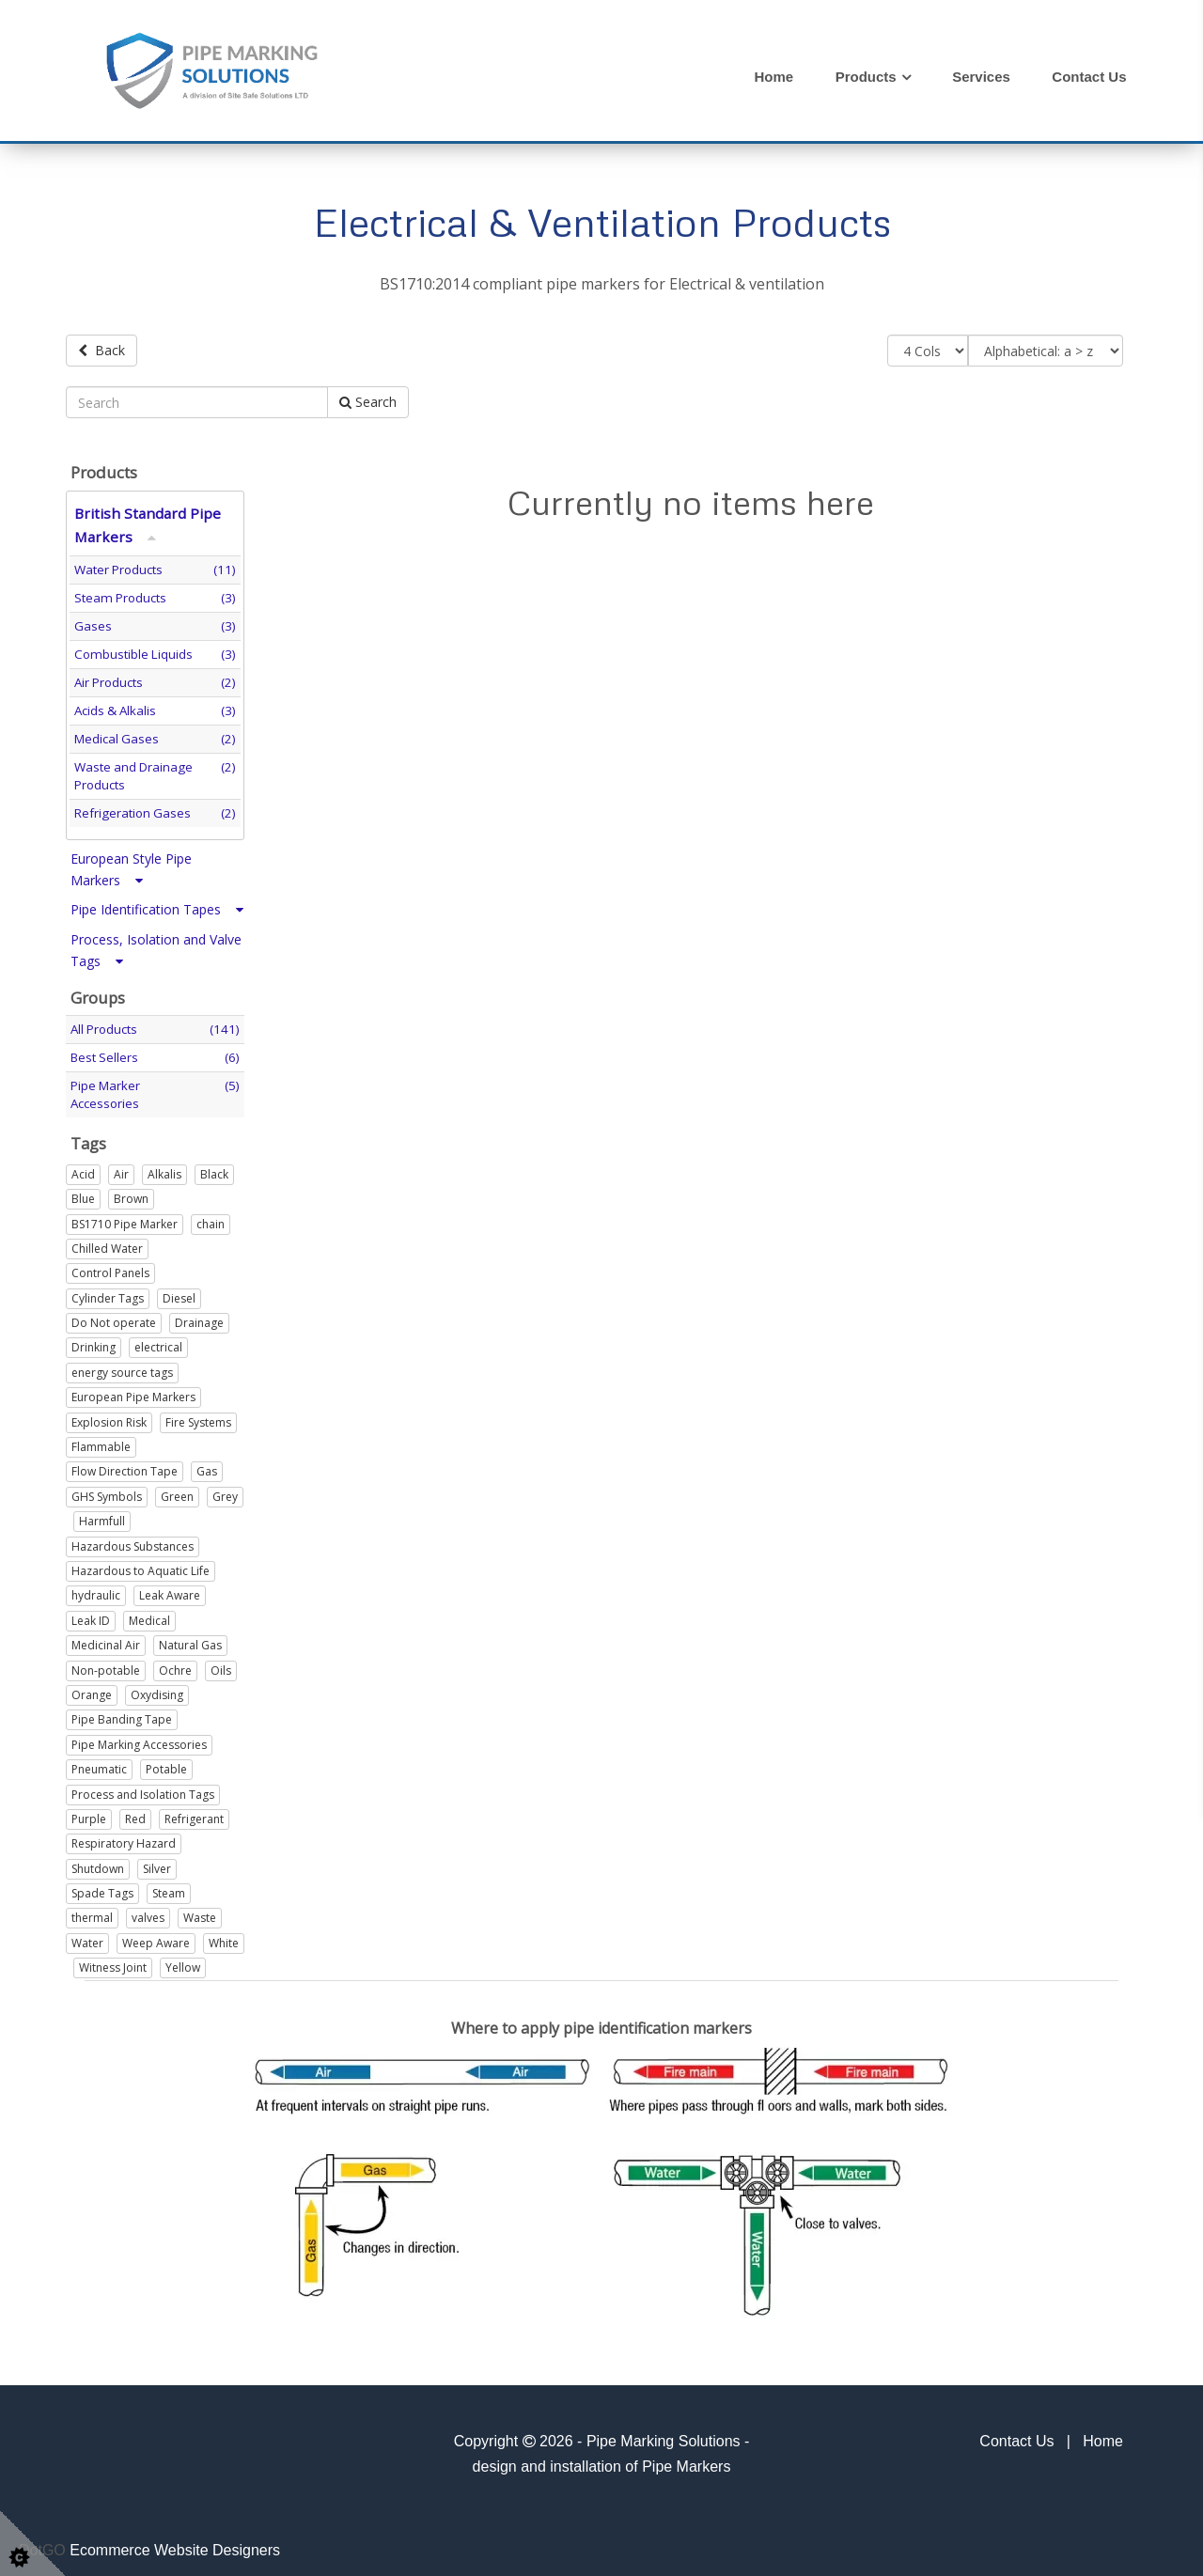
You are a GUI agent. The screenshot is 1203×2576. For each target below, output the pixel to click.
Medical (149, 1614)
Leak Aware (169, 1590)
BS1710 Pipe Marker (124, 1218)
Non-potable (105, 1664)
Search (368, 396)
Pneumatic (99, 1764)
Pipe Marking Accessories (139, 1738)
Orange (91, 1688)
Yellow (182, 1962)
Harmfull (102, 1515)
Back (101, 350)
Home (774, 77)
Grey (225, 1490)
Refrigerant (194, 1812)
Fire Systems (198, 1416)
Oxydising (157, 1688)
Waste (199, 1912)
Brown (131, 1193)
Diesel (179, 1292)
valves (148, 1912)
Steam (168, 1887)
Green (177, 1490)
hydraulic (95, 1590)
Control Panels (110, 1267)
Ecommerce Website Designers (175, 2545)
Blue (83, 1193)
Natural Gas (190, 1639)
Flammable (101, 1440)
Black (214, 1168)
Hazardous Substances (132, 1540)
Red (135, 1812)
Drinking (93, 1342)
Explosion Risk (109, 1416)
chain (210, 1218)
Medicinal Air (105, 1639)
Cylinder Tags (107, 1292)
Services (981, 77)
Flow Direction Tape (124, 1466)
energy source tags (122, 1366)
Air (121, 1168)
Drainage (199, 1316)
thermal (92, 1912)
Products (866, 77)
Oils (221, 1664)
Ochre (175, 1664)
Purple (88, 1812)
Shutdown (97, 1862)
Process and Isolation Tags (142, 1788)
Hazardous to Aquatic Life (140, 1564)
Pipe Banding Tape (121, 1714)
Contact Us (1089, 77)
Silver (157, 1862)
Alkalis (164, 1168)
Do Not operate (113, 1316)
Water (87, 1936)
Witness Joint (113, 1962)
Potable (166, 1764)
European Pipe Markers (133, 1391)
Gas (206, 1466)
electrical (158, 1342)
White (224, 1936)
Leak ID (90, 1614)
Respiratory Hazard (123, 1838)
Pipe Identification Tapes (156, 904)
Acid (83, 1168)
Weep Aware (156, 1936)
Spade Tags (102, 1887)
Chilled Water (107, 1242)
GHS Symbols (106, 1490)
